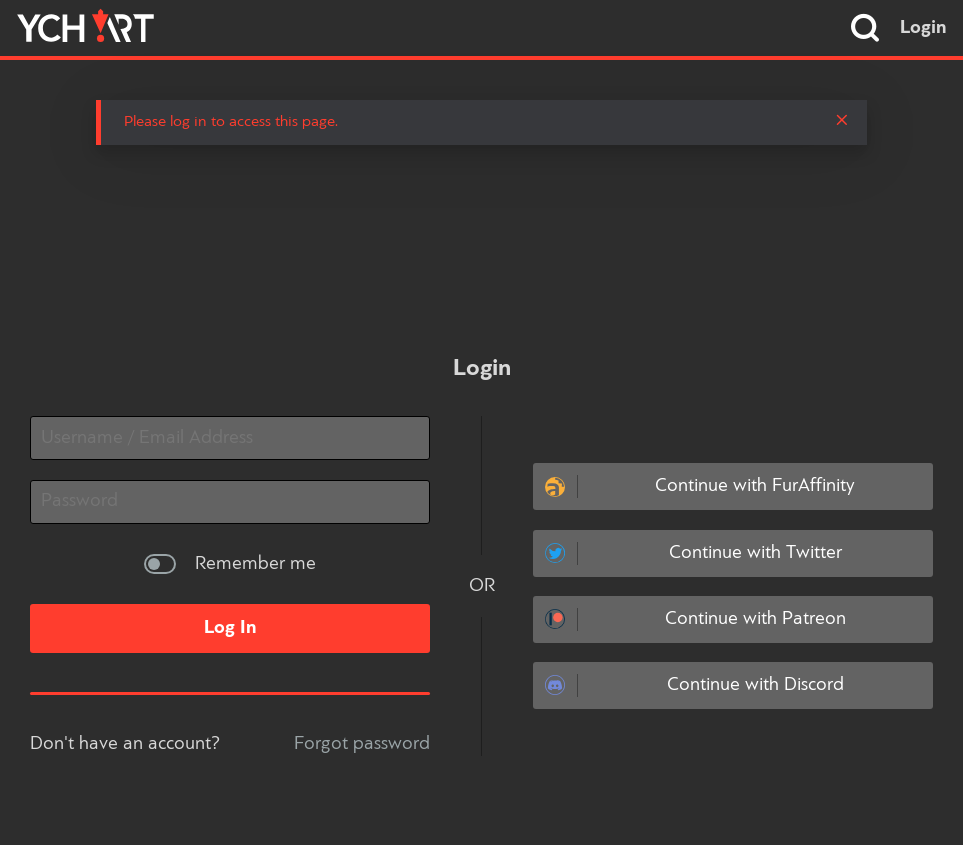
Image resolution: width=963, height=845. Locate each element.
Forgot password (362, 744)
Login (923, 28)
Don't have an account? (125, 744)
